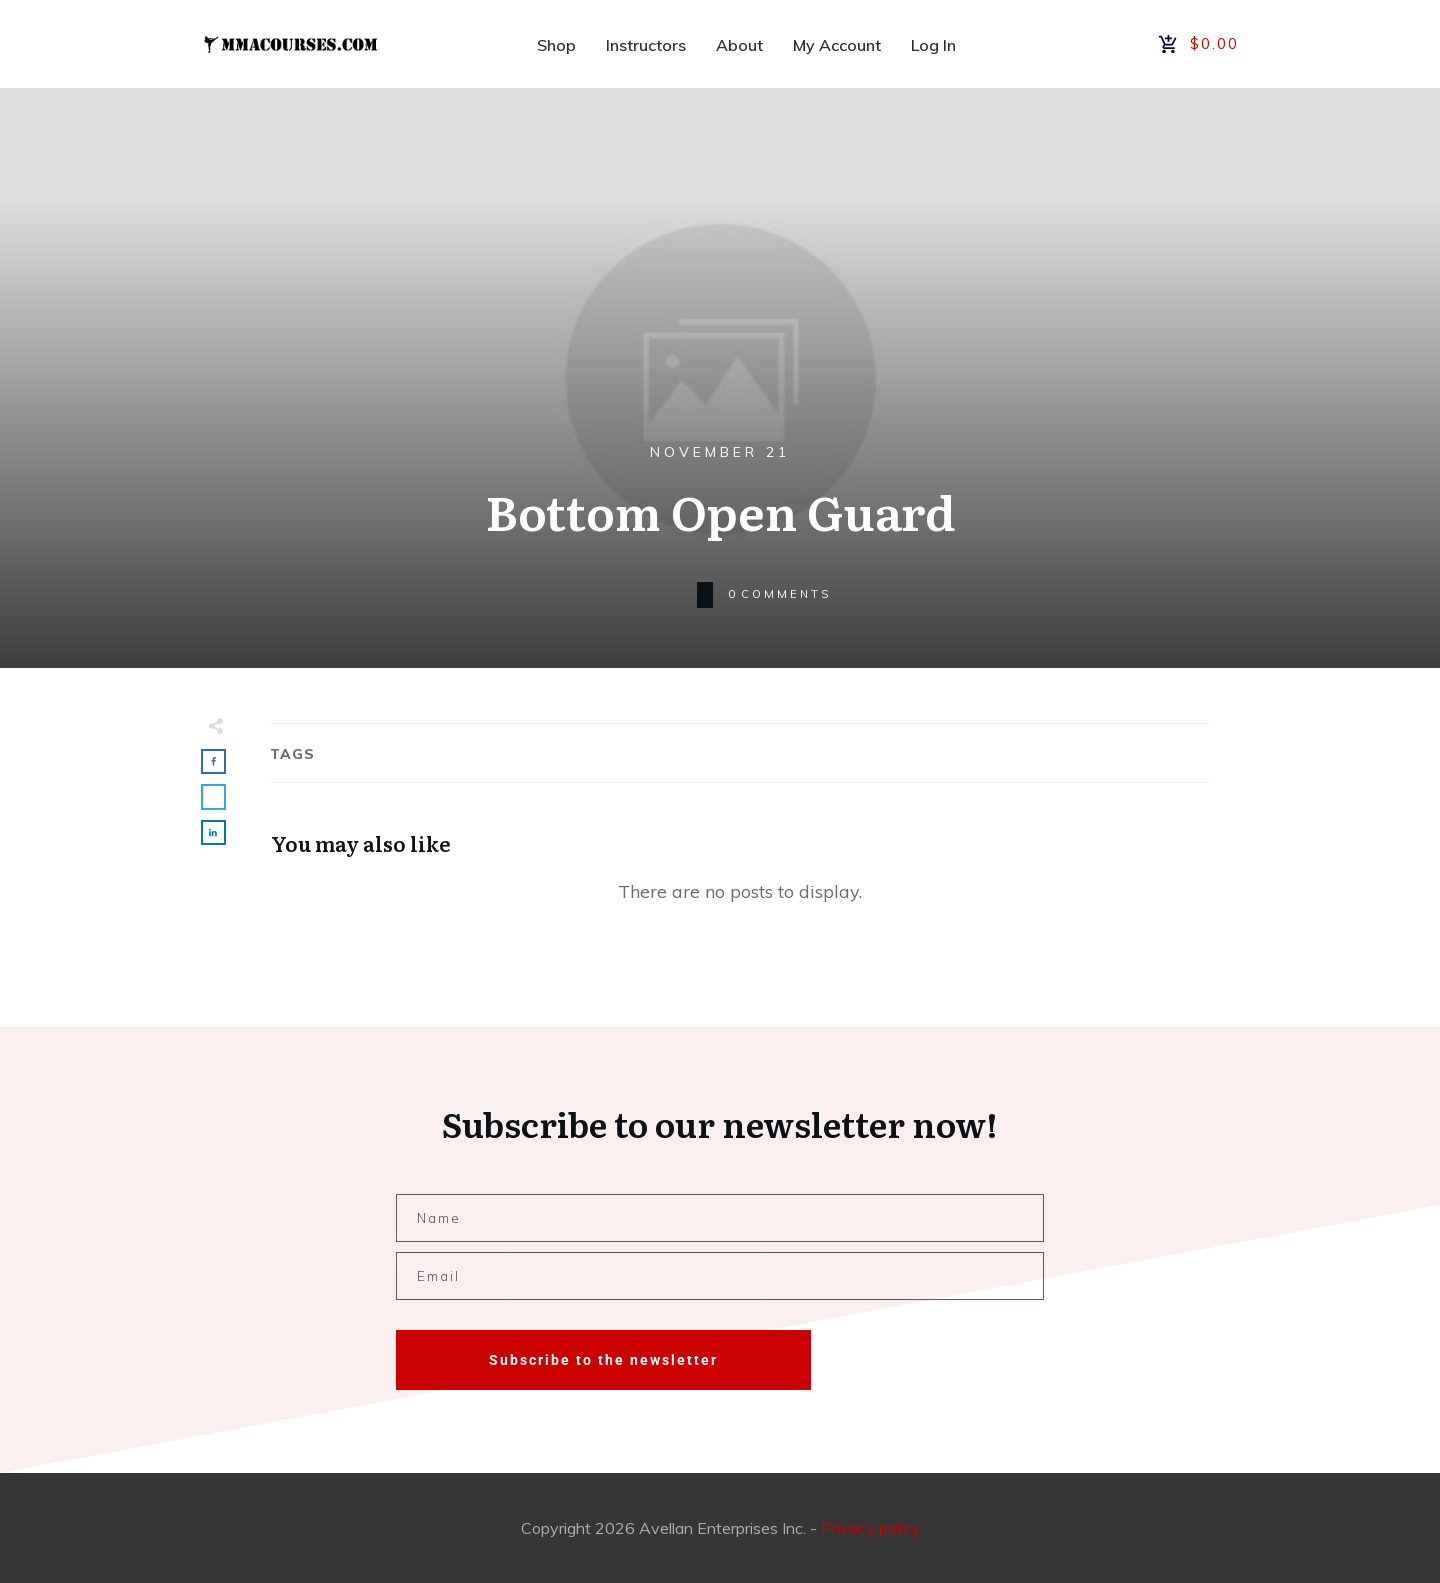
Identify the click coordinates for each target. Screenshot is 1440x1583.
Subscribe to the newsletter (603, 1360)
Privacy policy (870, 1528)
